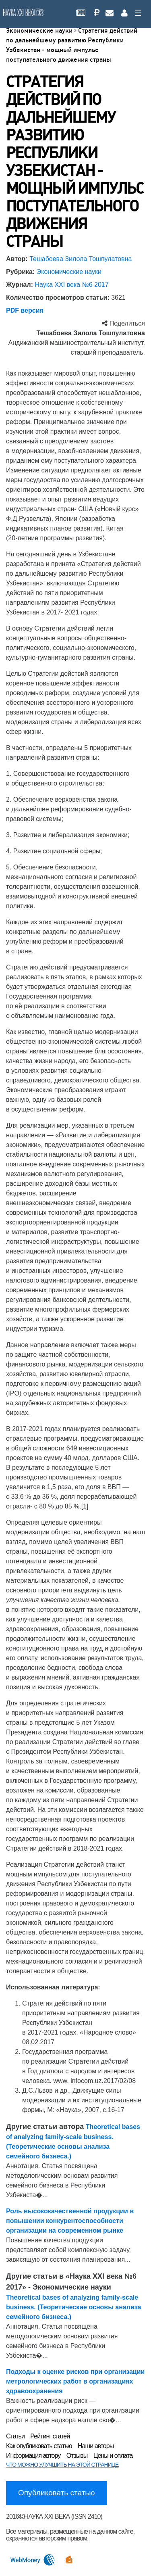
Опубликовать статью (56, 2492)
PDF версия (24, 310)
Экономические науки (40, 30)
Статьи (15, 2436)
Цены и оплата (112, 2455)
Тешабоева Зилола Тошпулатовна (80, 258)
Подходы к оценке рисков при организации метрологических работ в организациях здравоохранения (75, 2381)
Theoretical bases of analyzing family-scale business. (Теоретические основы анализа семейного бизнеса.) (73, 2307)
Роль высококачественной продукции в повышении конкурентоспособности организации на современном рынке (70, 2221)
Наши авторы (96, 2445)
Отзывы (77, 2455)
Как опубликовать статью (39, 2445)
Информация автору (33, 2455)
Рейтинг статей (50, 2436)
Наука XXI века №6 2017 (71, 284)
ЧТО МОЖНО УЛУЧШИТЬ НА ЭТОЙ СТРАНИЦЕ (62, 2464)
